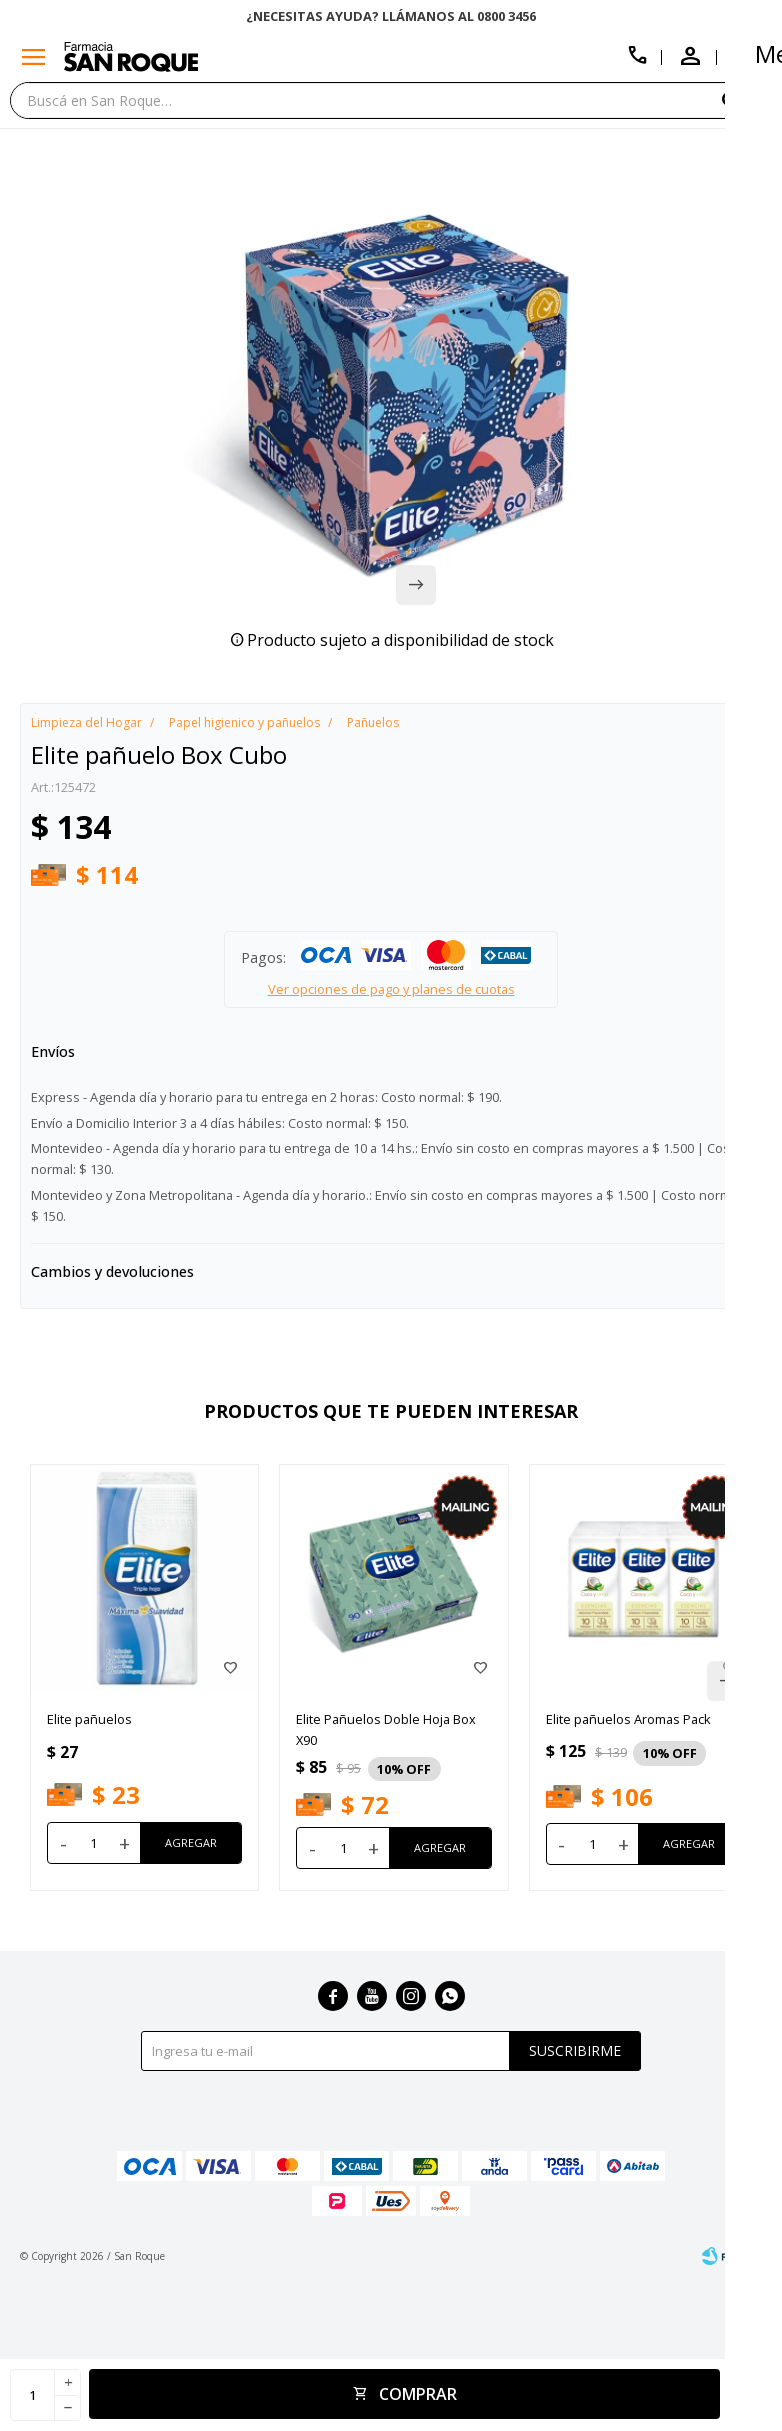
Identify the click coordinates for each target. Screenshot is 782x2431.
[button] (747, 99)
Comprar (418, 2394)
